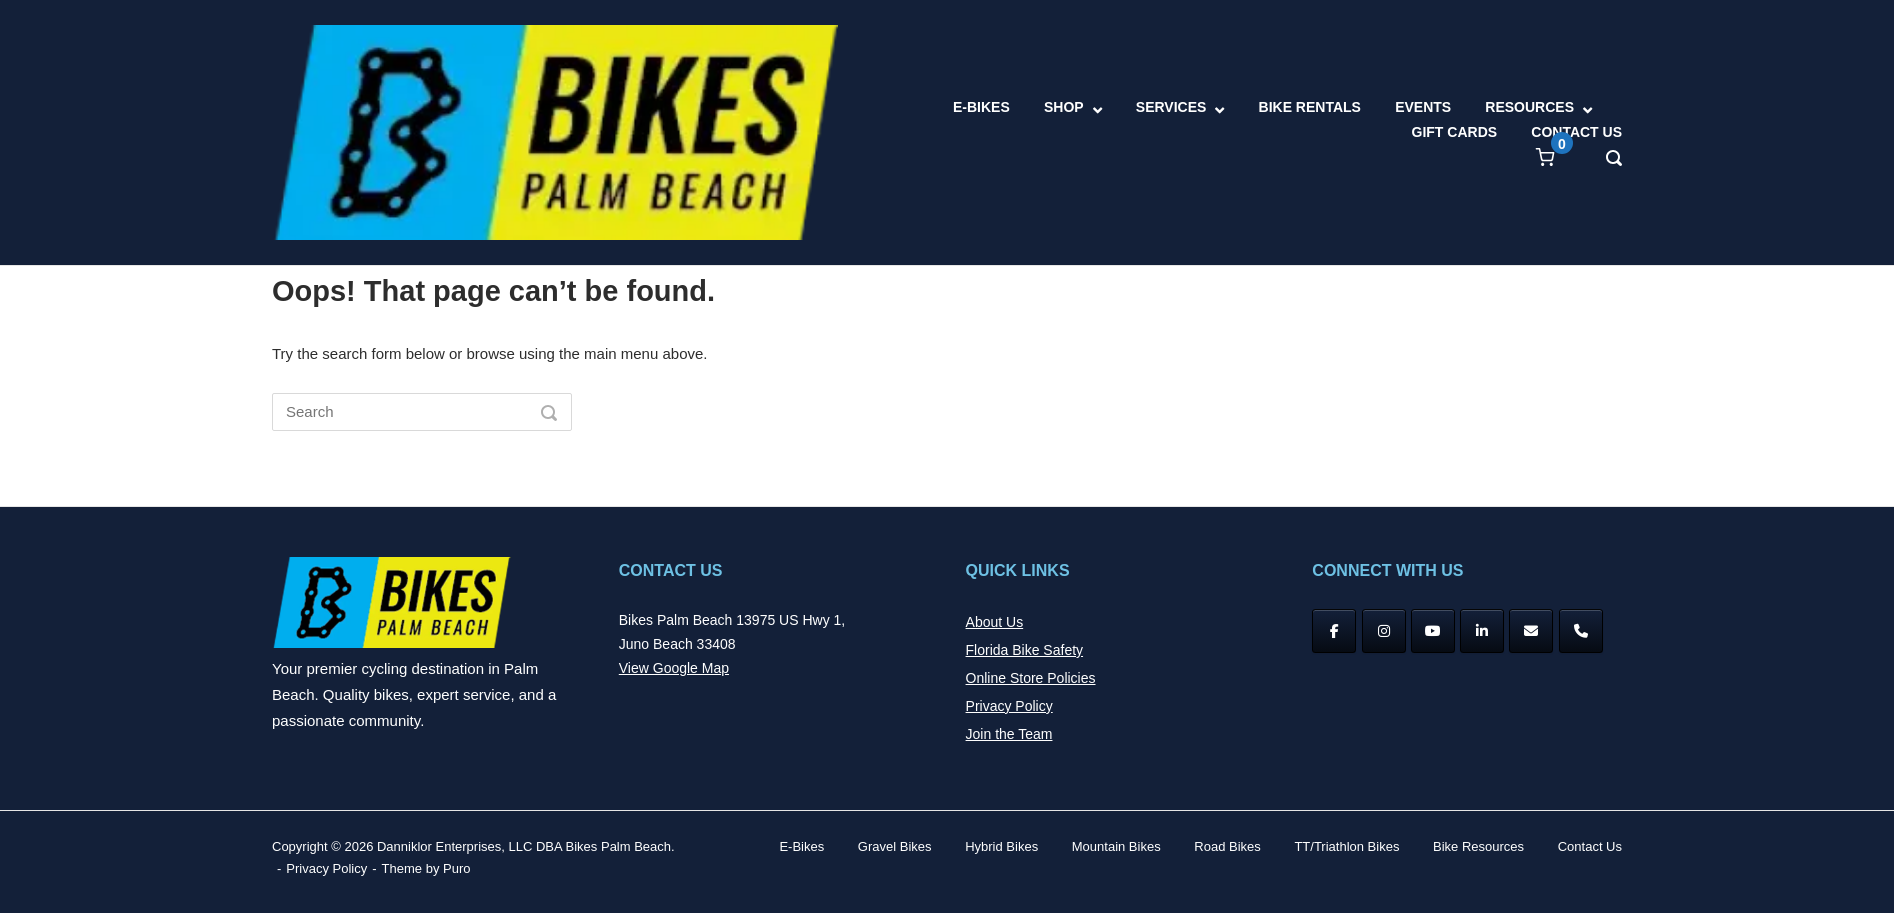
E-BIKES (981, 107)
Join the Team (1009, 734)
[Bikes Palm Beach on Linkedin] (1482, 631)
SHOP (1064, 107)
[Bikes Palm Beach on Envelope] (1531, 631)
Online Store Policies (1031, 678)
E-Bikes (801, 846)
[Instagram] (1384, 631)
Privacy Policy (1009, 706)
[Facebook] (1334, 631)
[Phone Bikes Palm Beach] (1581, 631)
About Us (995, 622)
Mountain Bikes (1116, 846)
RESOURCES (1529, 107)
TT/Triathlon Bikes (1346, 846)
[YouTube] (1433, 631)
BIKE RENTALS (1310, 107)
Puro (456, 868)
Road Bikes (1227, 846)
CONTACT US (1576, 132)
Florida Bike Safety (1025, 650)
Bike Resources (1478, 846)
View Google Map (674, 668)
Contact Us (1590, 846)
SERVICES (1171, 107)
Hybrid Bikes (1001, 846)
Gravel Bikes (895, 846)
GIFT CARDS (1455, 132)
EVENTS (1423, 107)
